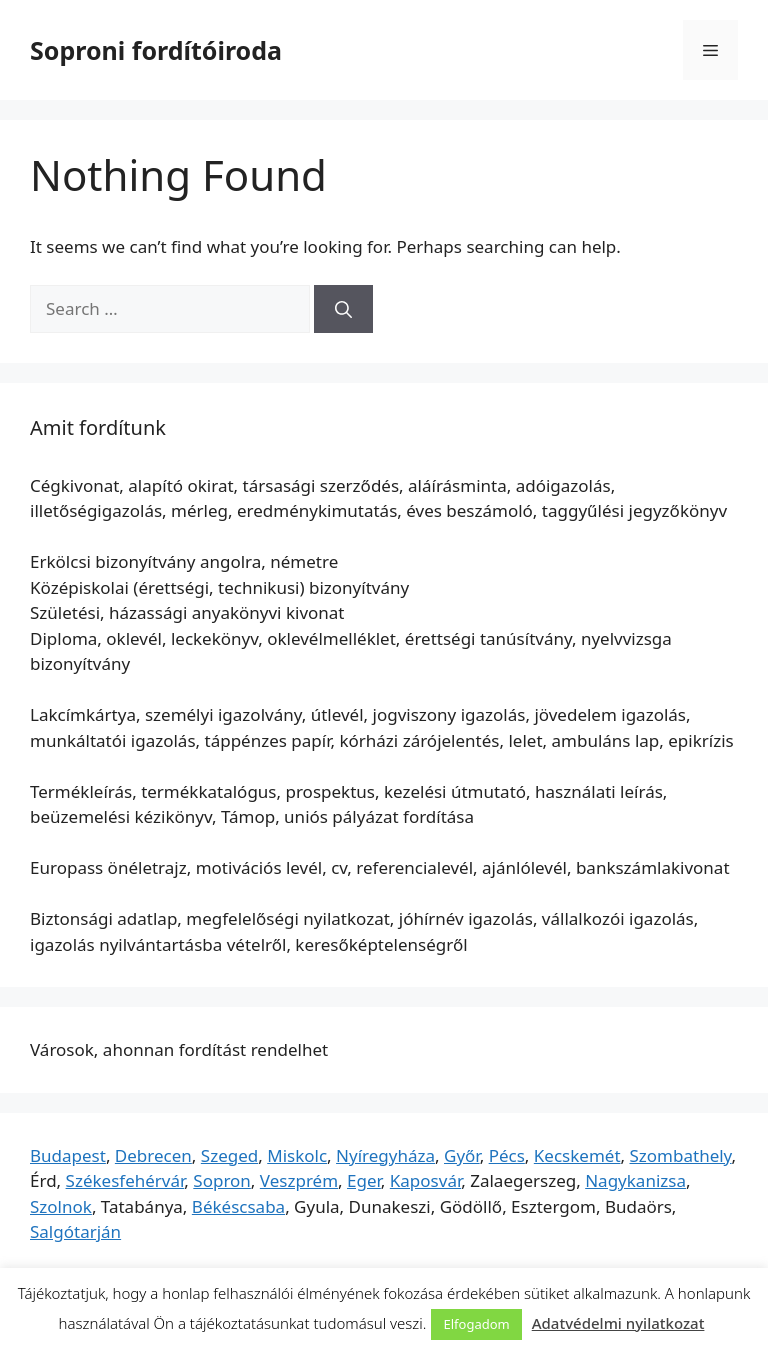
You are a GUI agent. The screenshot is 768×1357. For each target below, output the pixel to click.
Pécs (507, 1155)
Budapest (68, 1155)
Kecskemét (577, 1155)
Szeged (229, 1155)
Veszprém (299, 1180)
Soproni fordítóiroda (156, 50)
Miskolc (297, 1155)
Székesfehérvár (125, 1180)
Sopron (222, 1180)
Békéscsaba (238, 1206)
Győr (462, 1155)
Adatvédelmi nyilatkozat (618, 1323)
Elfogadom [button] (476, 1324)
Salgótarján (75, 1231)
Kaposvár (425, 1180)
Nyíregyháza (385, 1155)
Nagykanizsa (635, 1180)
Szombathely (681, 1155)
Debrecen (153, 1155)
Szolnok (61, 1206)
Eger (364, 1180)
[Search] (343, 309)
